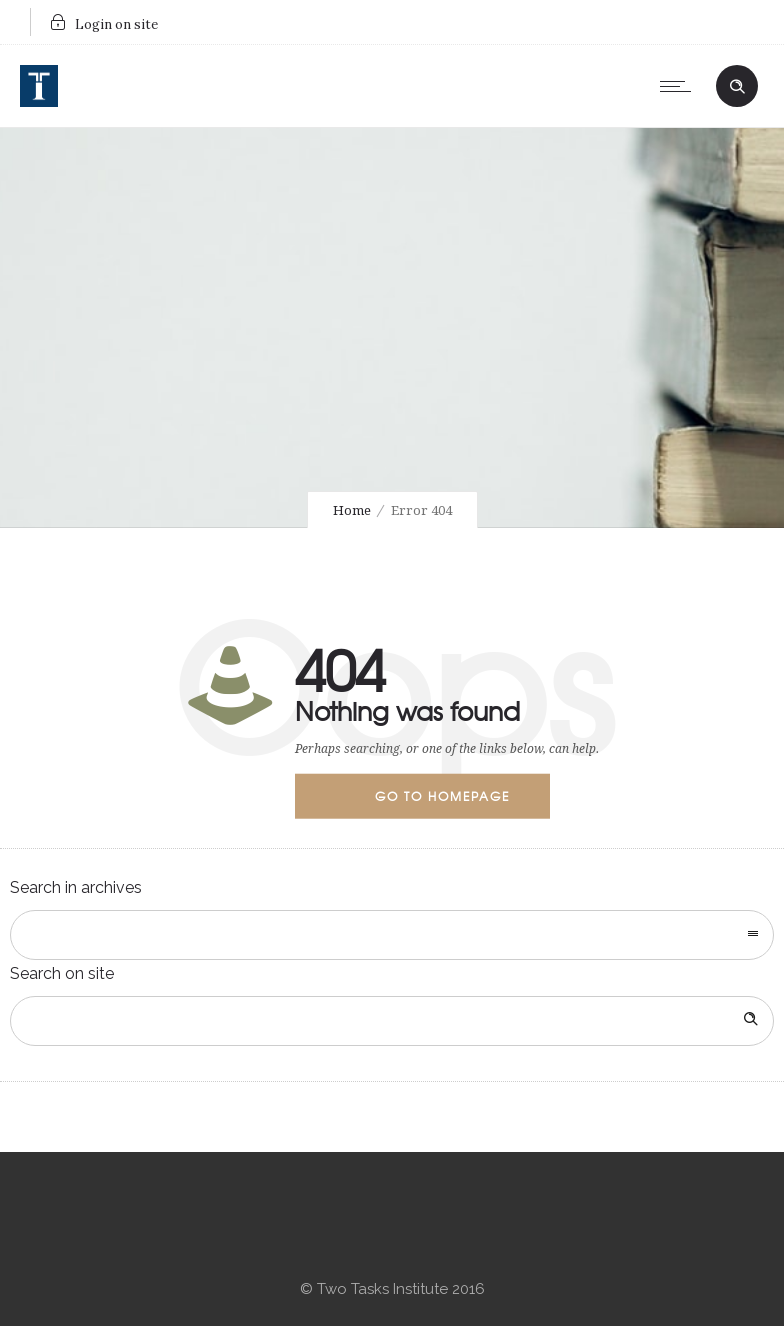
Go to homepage (442, 796)
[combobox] (392, 935)
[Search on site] (392, 1021)
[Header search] (737, 84)
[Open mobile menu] (680, 86)
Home (352, 510)
